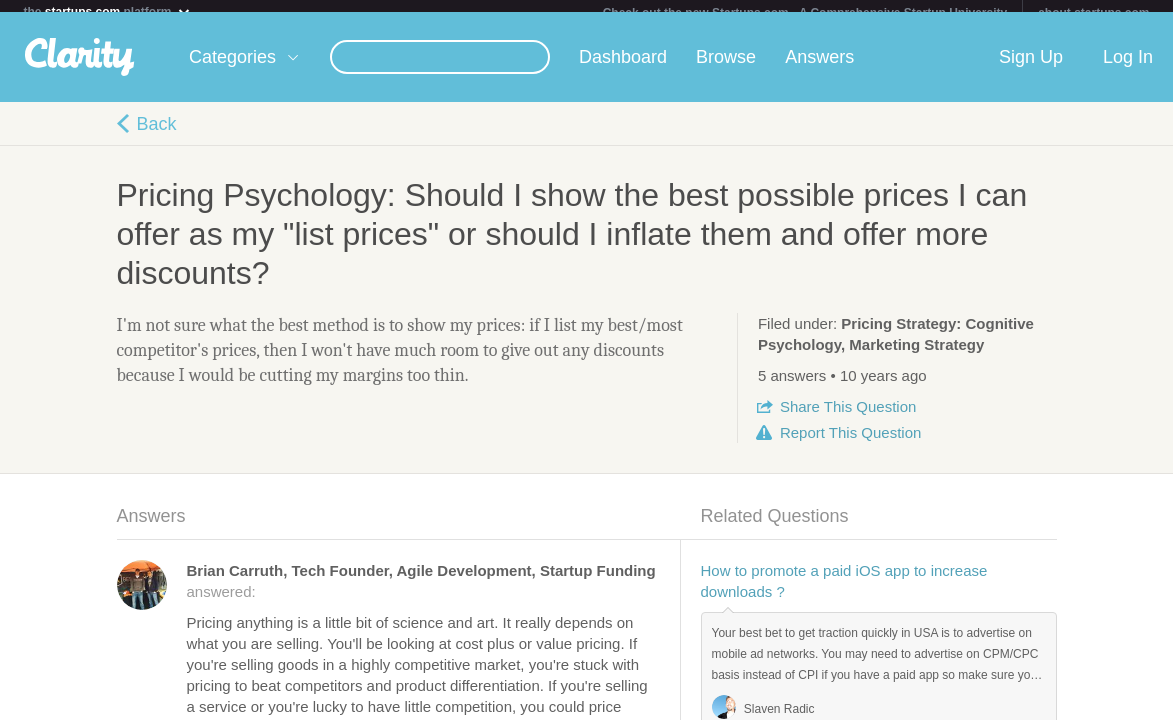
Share (848, 418)
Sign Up (1031, 69)
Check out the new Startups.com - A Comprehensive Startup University (805, 13)
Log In (1128, 69)
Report (850, 444)
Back (157, 136)
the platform (107, 11)
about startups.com (1093, 13)
